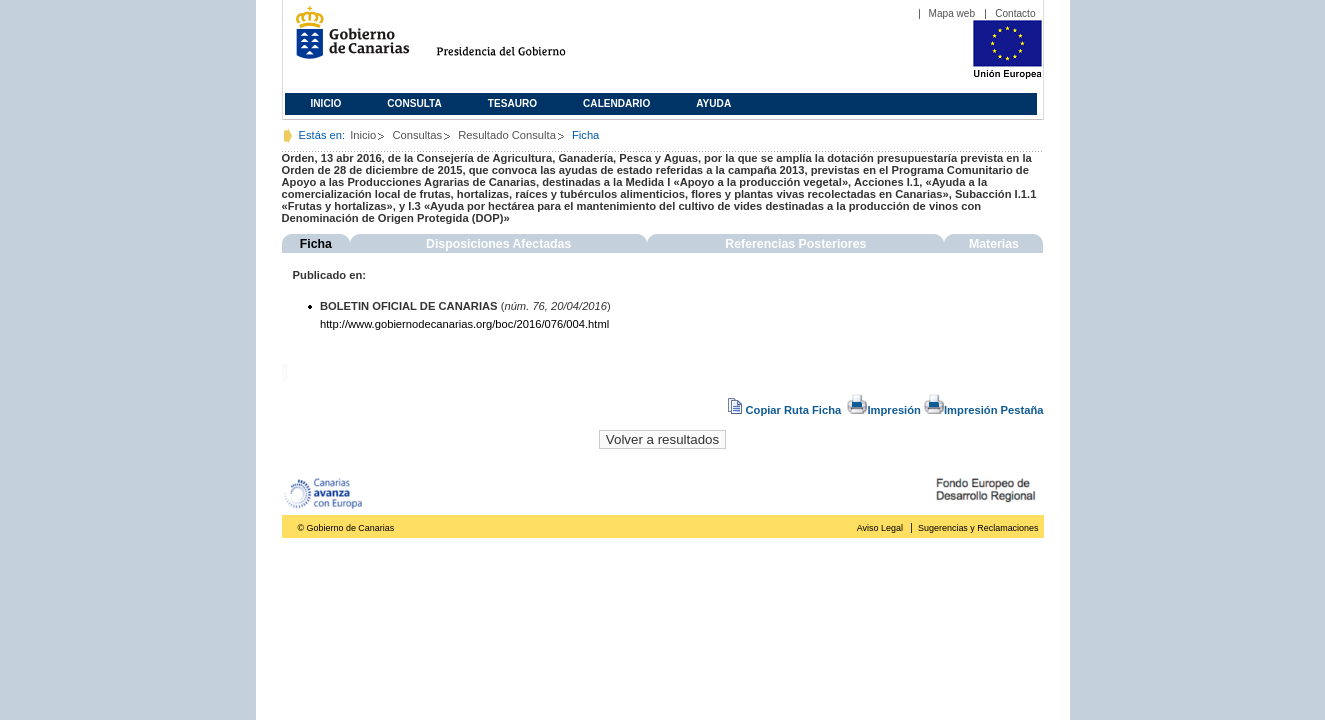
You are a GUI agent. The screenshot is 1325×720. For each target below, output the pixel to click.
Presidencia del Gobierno (519, 40)
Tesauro (512, 103)
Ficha (316, 244)
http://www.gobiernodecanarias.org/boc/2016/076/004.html (464, 324)
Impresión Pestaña (983, 410)
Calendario (616, 103)
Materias (994, 244)
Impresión (883, 410)
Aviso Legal (880, 528)
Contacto (1015, 13)
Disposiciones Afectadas (498, 244)
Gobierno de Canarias (346, 40)
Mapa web (952, 13)
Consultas (417, 135)
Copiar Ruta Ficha (786, 410)
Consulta (414, 103)
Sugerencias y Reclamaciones (978, 528)
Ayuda (713, 103)
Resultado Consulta (507, 135)
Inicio (326, 103)
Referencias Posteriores (795, 244)
